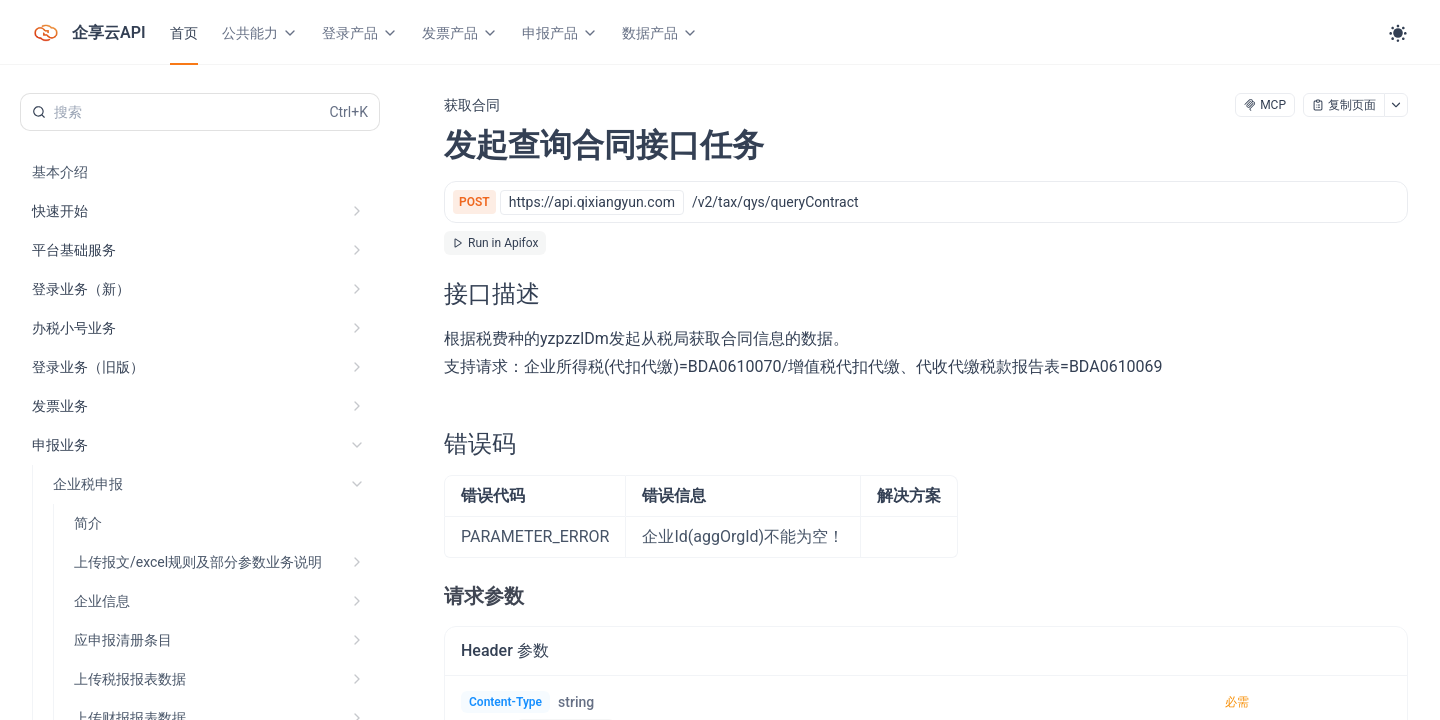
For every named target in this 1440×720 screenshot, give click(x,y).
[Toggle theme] (1398, 33)
